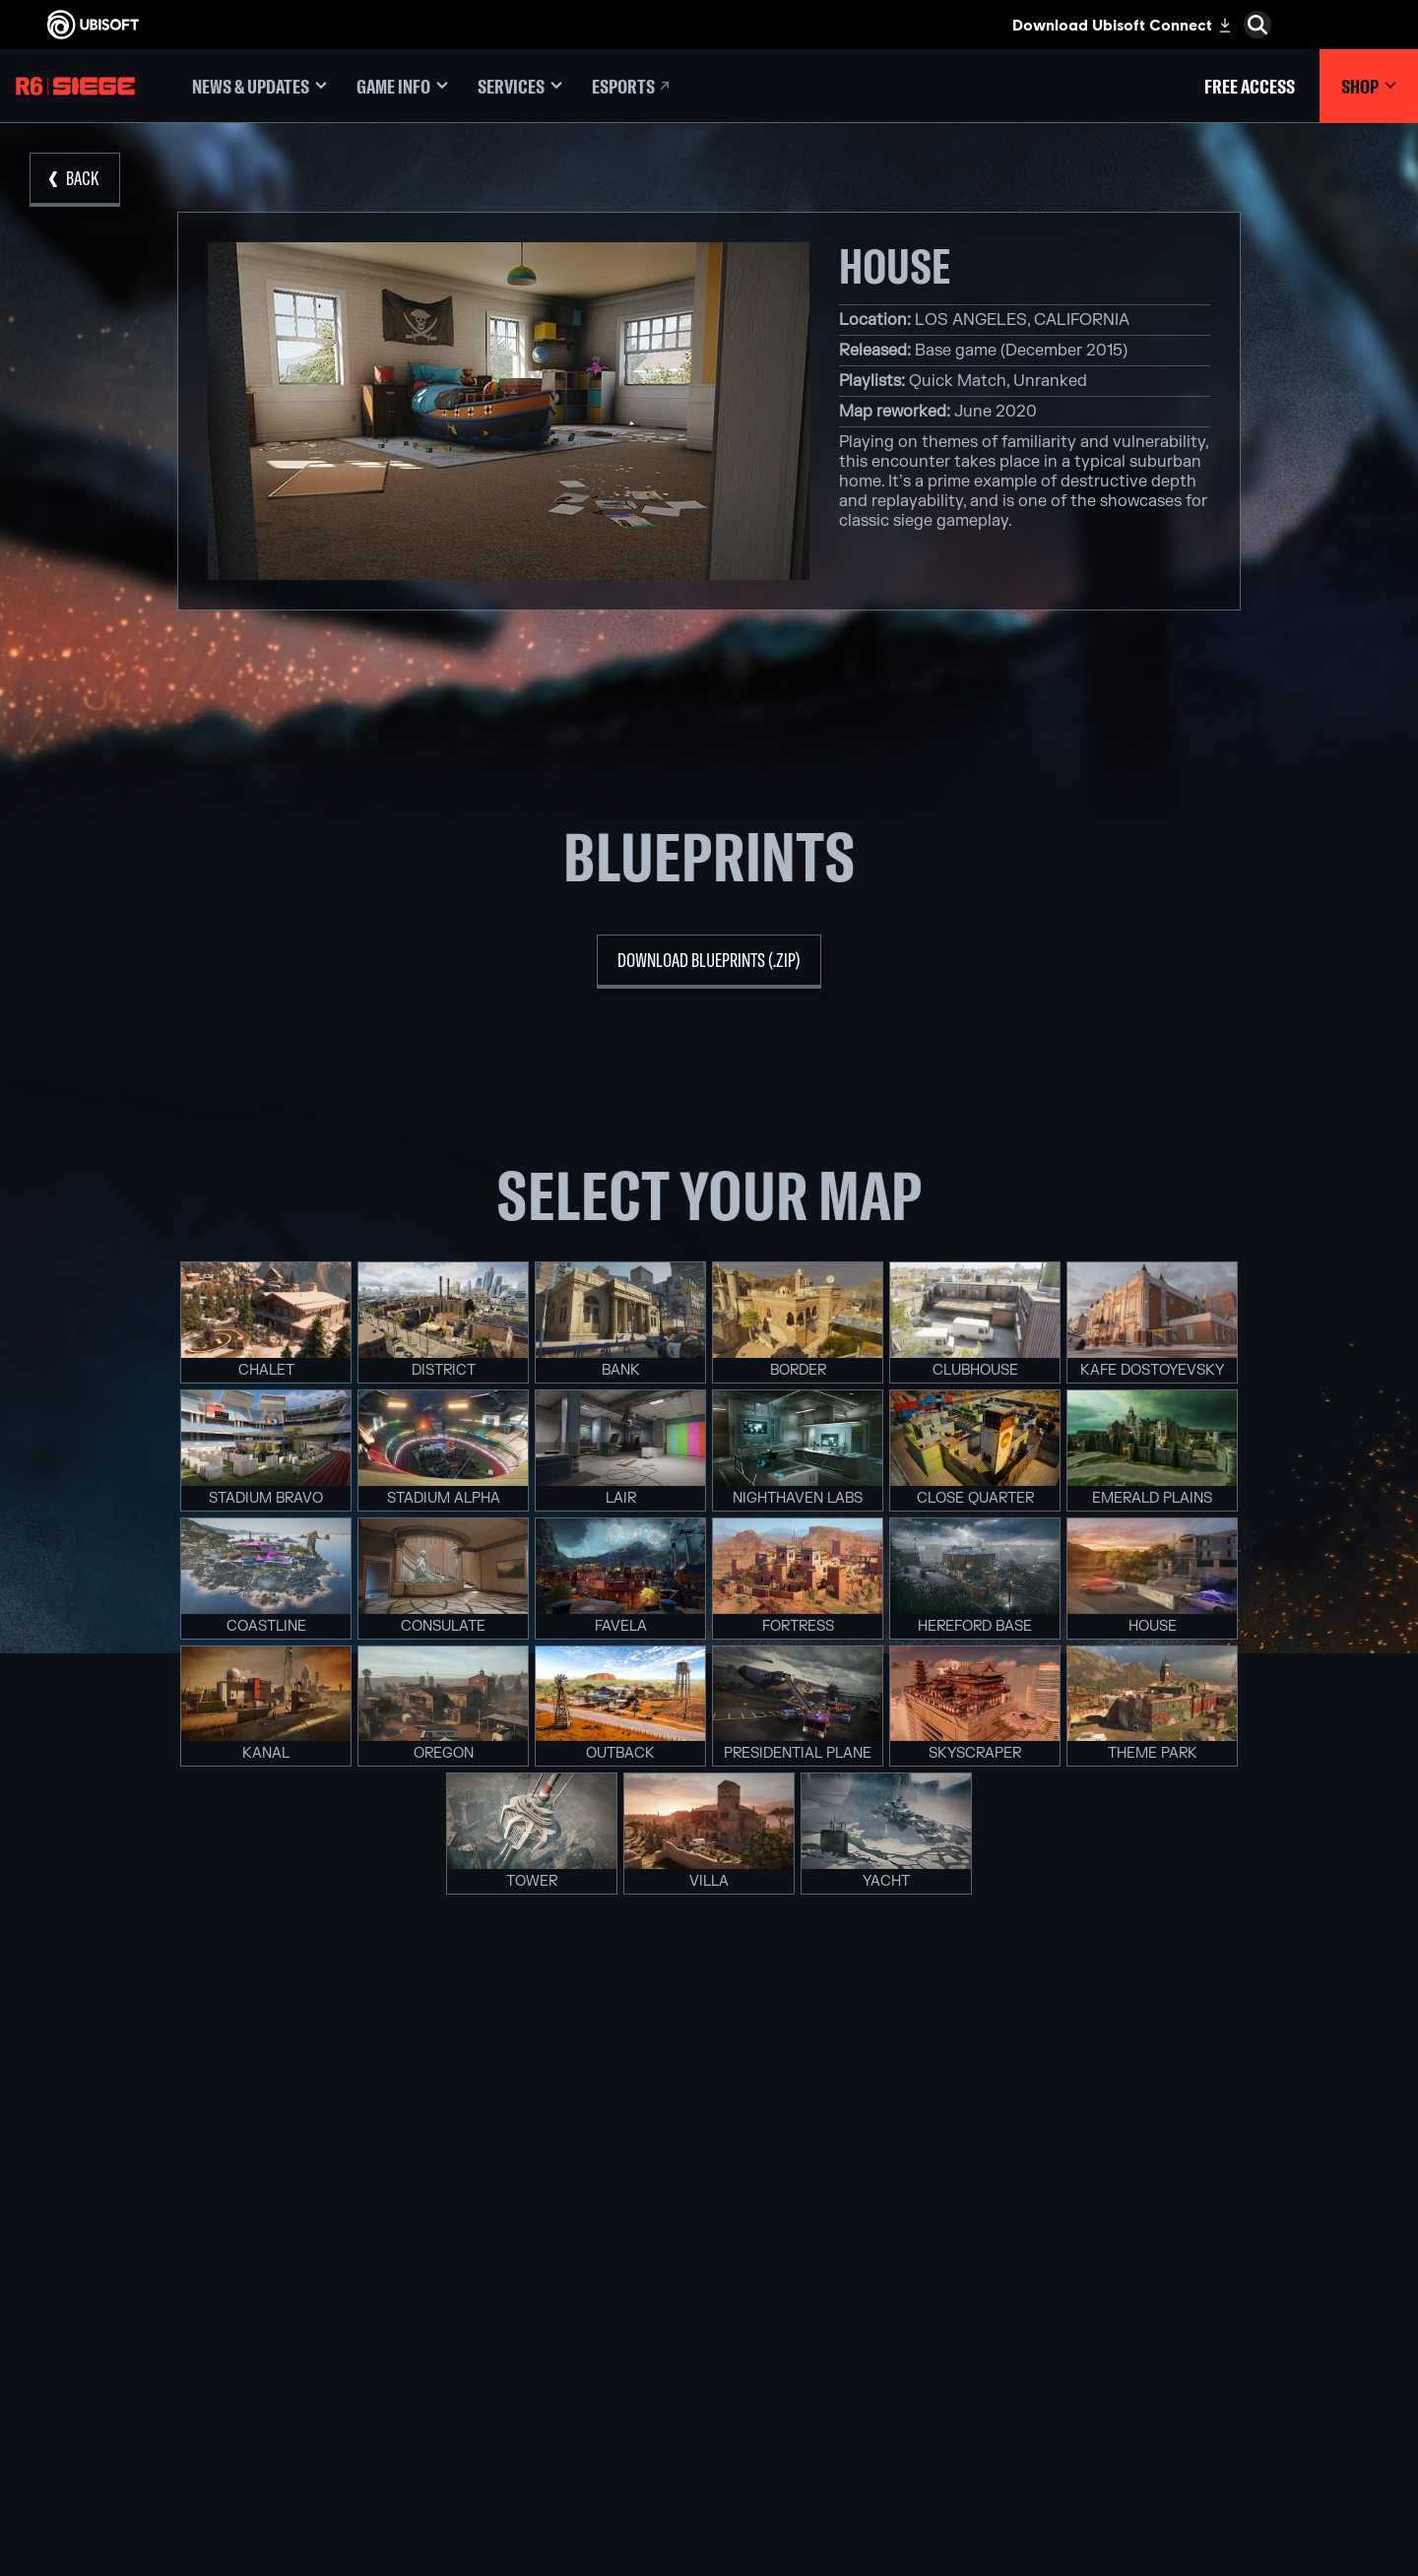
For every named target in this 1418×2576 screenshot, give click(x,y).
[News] (162, 2280)
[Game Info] (402, 86)
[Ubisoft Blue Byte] (472, 2264)
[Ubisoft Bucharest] (472, 2286)
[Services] (520, 86)
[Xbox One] (709, 2264)
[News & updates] (259, 86)
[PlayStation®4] (709, 2309)
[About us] (162, 2250)
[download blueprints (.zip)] (709, 961)
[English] (1246, 2111)
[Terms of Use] (162, 2414)
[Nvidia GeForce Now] (945, 2218)
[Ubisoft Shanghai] (472, 2400)
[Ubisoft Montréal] (472, 2218)
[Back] (75, 180)
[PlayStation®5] (709, 2286)
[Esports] (632, 86)
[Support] (162, 2311)
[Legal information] (162, 2434)
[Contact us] (162, 2375)
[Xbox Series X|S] (709, 2241)
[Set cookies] (76, 2454)
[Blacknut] (945, 2241)
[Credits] (472, 2445)
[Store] (162, 2189)
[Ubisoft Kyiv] (472, 2309)
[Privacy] (162, 2395)
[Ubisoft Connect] (162, 2219)
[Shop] (1368, 86)
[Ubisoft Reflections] (472, 2354)
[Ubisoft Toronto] (472, 2422)
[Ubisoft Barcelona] (472, 2241)
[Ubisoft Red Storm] (472, 2332)
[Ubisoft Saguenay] (472, 2377)
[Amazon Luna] (709, 2354)
